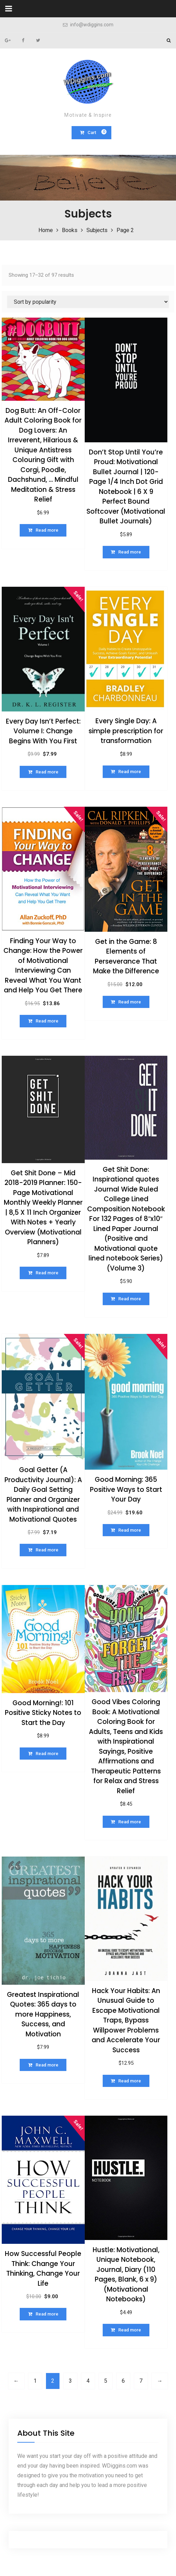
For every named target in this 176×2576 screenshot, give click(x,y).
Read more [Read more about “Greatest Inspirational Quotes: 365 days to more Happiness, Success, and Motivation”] (47, 2065)
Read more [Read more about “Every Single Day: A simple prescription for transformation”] (129, 771)
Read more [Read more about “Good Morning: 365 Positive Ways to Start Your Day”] (129, 1530)
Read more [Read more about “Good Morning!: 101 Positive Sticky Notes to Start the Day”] (47, 1753)
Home (45, 230)
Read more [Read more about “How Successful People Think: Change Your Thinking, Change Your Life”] (47, 2314)
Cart (93, 132)
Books (69, 230)
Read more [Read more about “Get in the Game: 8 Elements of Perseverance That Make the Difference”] (129, 1001)
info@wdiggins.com (91, 25)
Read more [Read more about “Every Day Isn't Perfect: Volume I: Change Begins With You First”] (47, 771)
